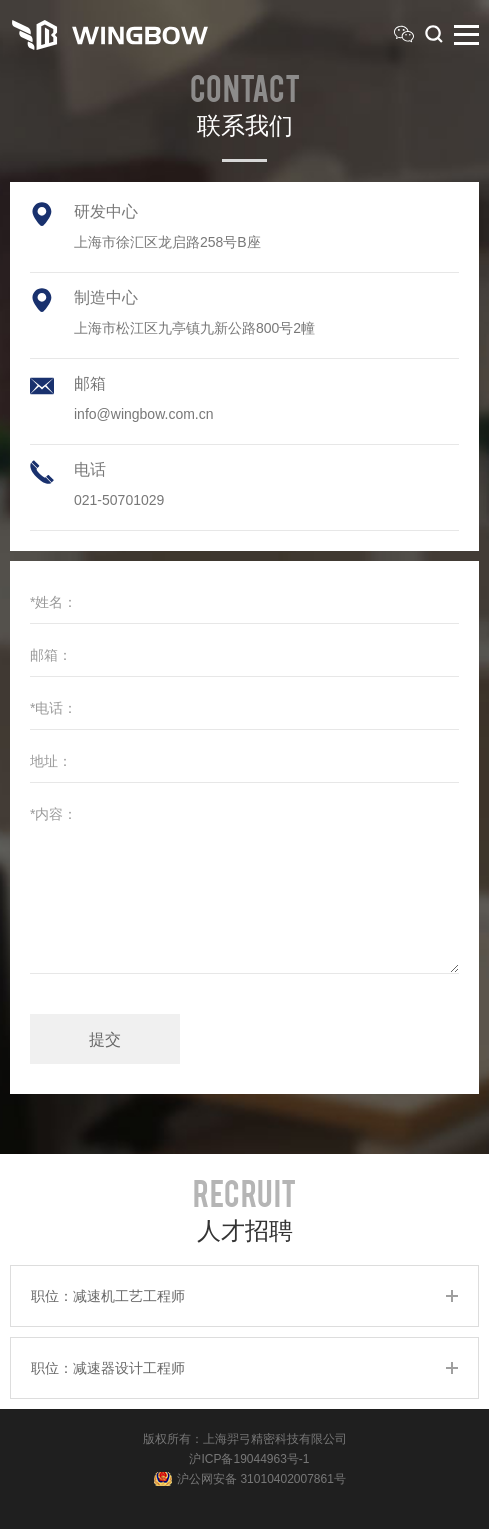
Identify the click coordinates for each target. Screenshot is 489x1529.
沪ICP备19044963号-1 (249, 1459)
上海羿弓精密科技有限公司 (275, 1439)
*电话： (53, 708)
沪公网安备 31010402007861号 (261, 1479)
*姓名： (53, 602)
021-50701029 (119, 500)
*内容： (53, 814)
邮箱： (51, 655)
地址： (51, 761)
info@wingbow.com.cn (144, 414)
